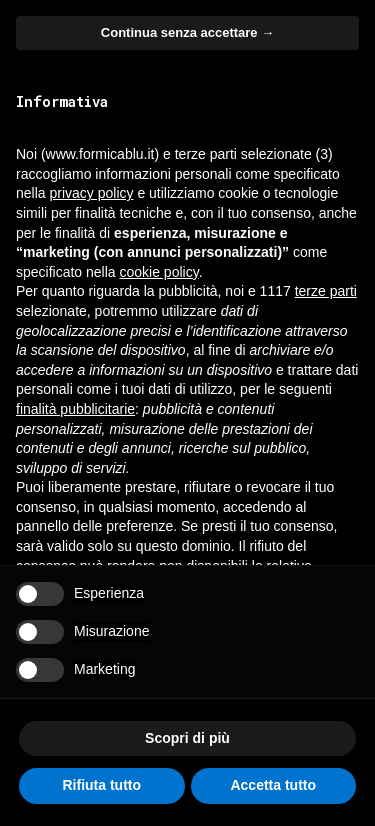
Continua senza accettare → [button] (187, 32)
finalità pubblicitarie (75, 409)
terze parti (326, 291)
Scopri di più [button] (187, 738)
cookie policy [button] (159, 272)
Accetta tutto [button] (273, 785)
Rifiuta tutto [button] (101, 785)
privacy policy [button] (91, 193)
